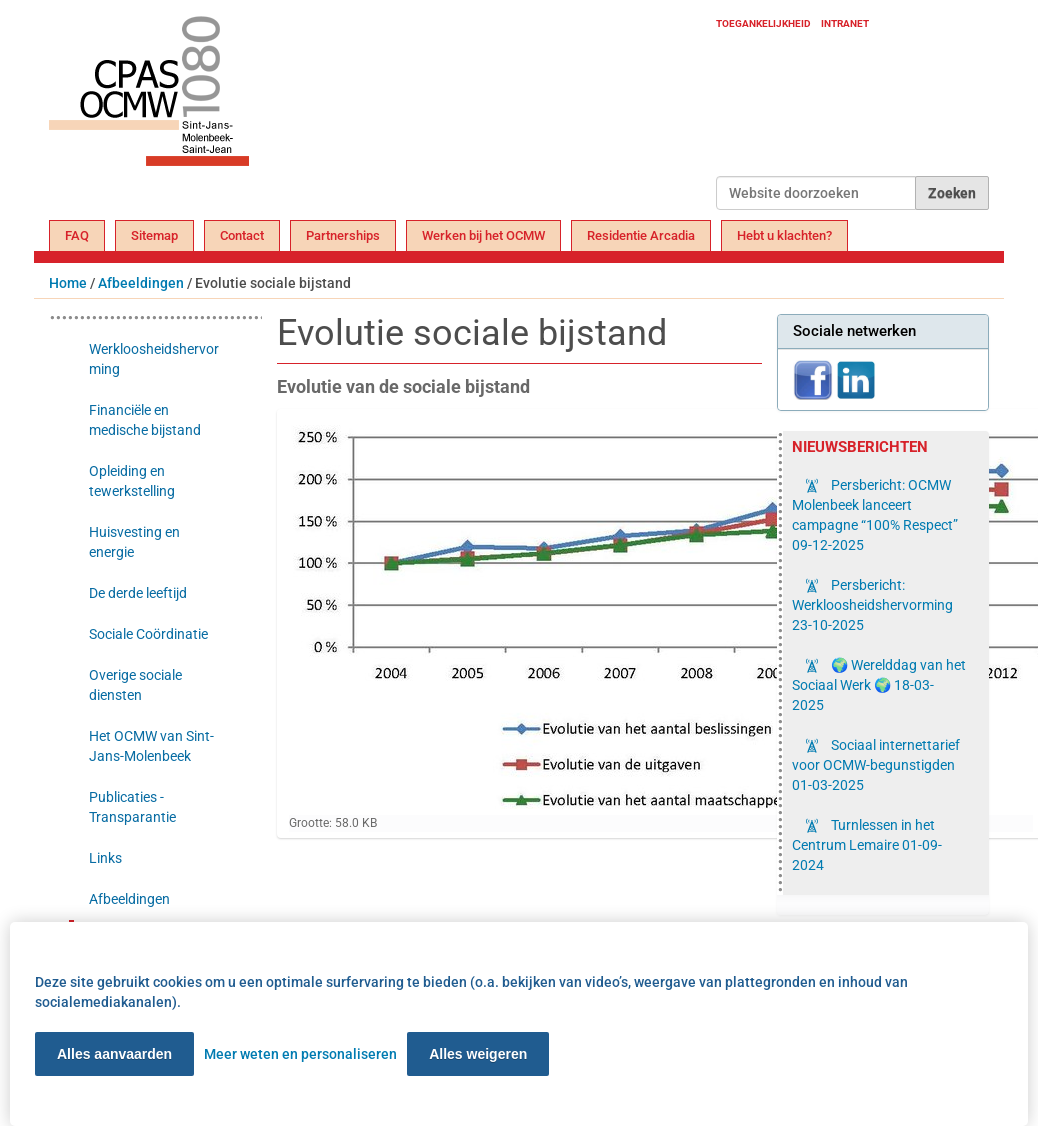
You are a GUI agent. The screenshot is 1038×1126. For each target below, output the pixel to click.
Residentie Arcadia (641, 235)
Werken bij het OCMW (483, 235)
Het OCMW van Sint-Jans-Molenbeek (151, 746)
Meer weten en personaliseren (300, 1054)
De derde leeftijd (138, 593)
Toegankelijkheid (763, 23)
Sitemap (154, 235)
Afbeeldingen (141, 283)
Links (105, 858)
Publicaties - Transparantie (132, 807)
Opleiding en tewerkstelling (132, 481)
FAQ (77, 235)
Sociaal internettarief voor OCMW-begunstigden (876, 765)
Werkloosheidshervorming (154, 359)
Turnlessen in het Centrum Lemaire (867, 845)
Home (68, 283)
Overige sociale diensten (135, 685)
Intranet (845, 23)
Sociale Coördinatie (148, 634)
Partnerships (343, 235)
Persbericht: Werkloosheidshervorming (872, 605)
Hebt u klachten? (784, 235)
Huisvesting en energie (134, 542)
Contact (242, 235)
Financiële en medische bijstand (145, 420)
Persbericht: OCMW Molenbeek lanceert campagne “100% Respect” (875, 515)
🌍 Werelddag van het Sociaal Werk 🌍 (879, 685)
